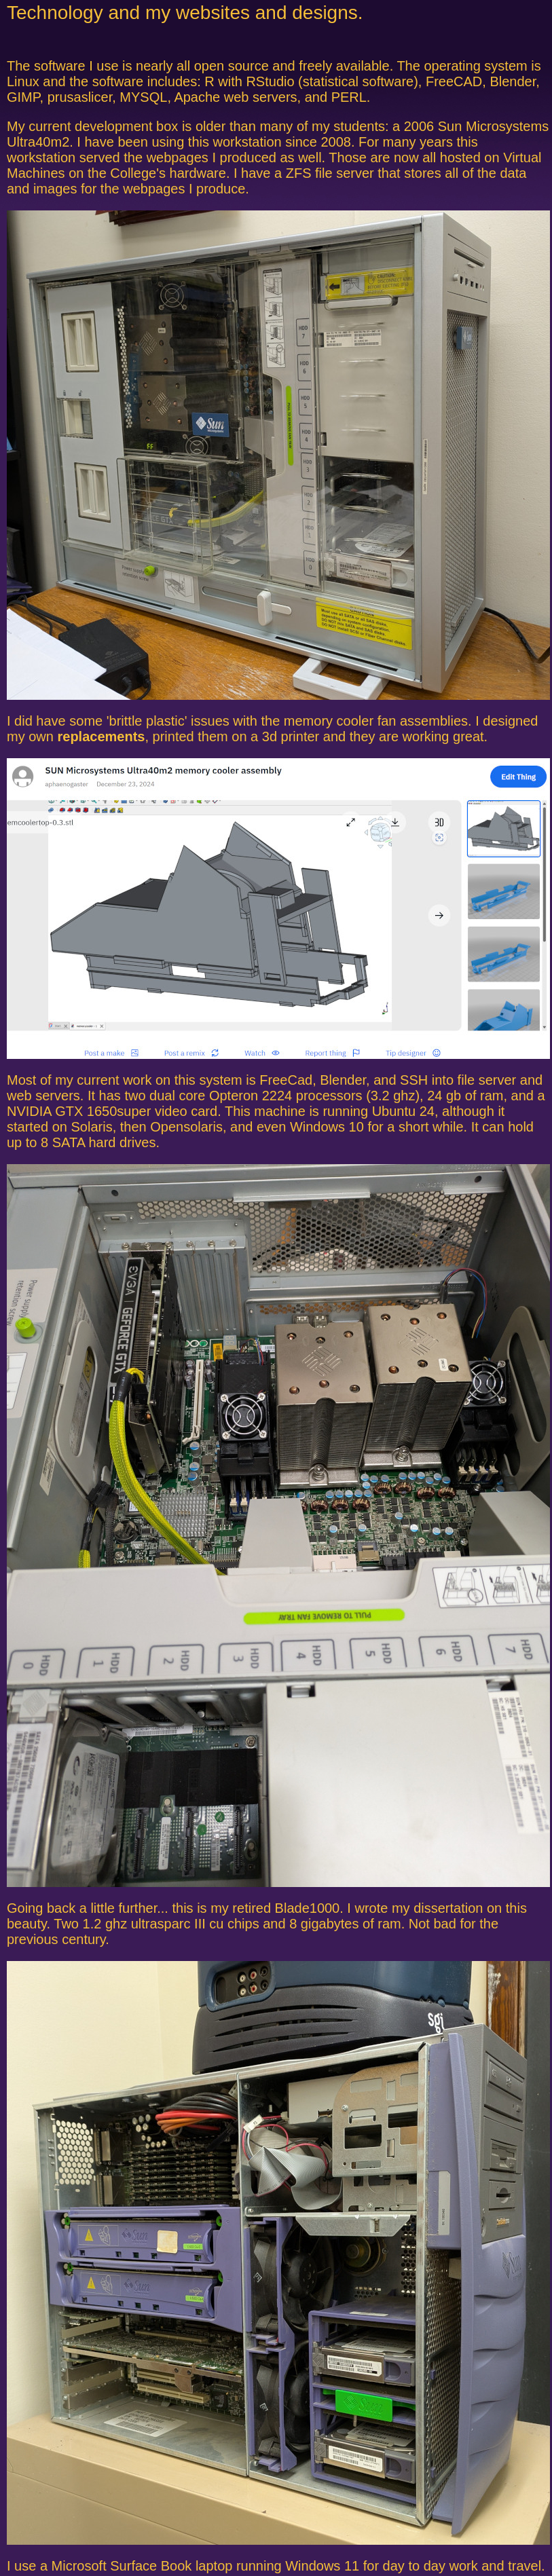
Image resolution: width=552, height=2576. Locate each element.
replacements (101, 736)
